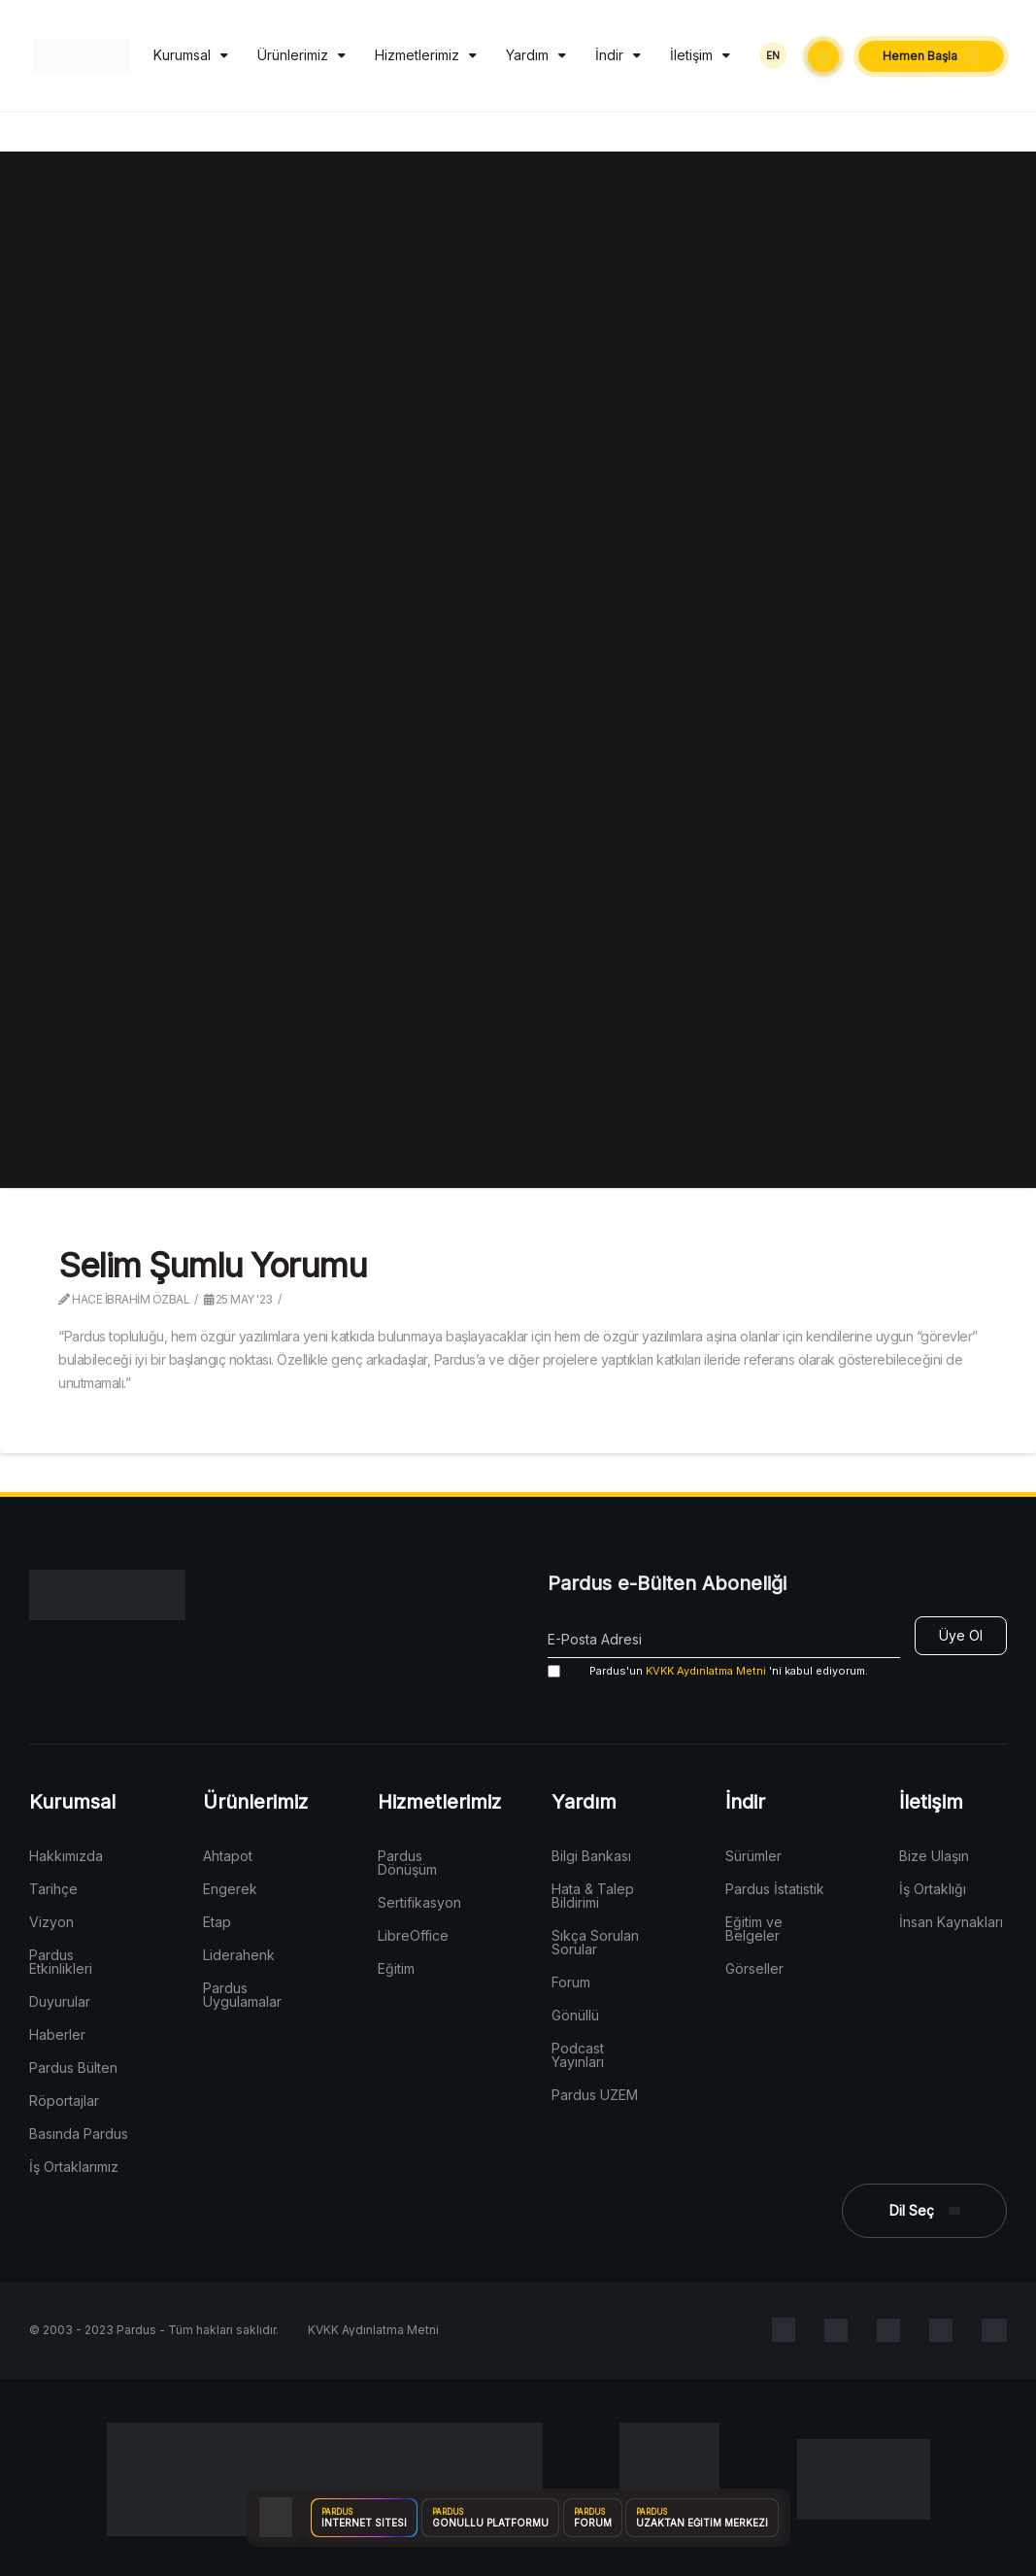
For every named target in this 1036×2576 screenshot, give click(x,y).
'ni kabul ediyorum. (708, 1671)
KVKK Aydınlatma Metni (706, 1671)
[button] (823, 56)
